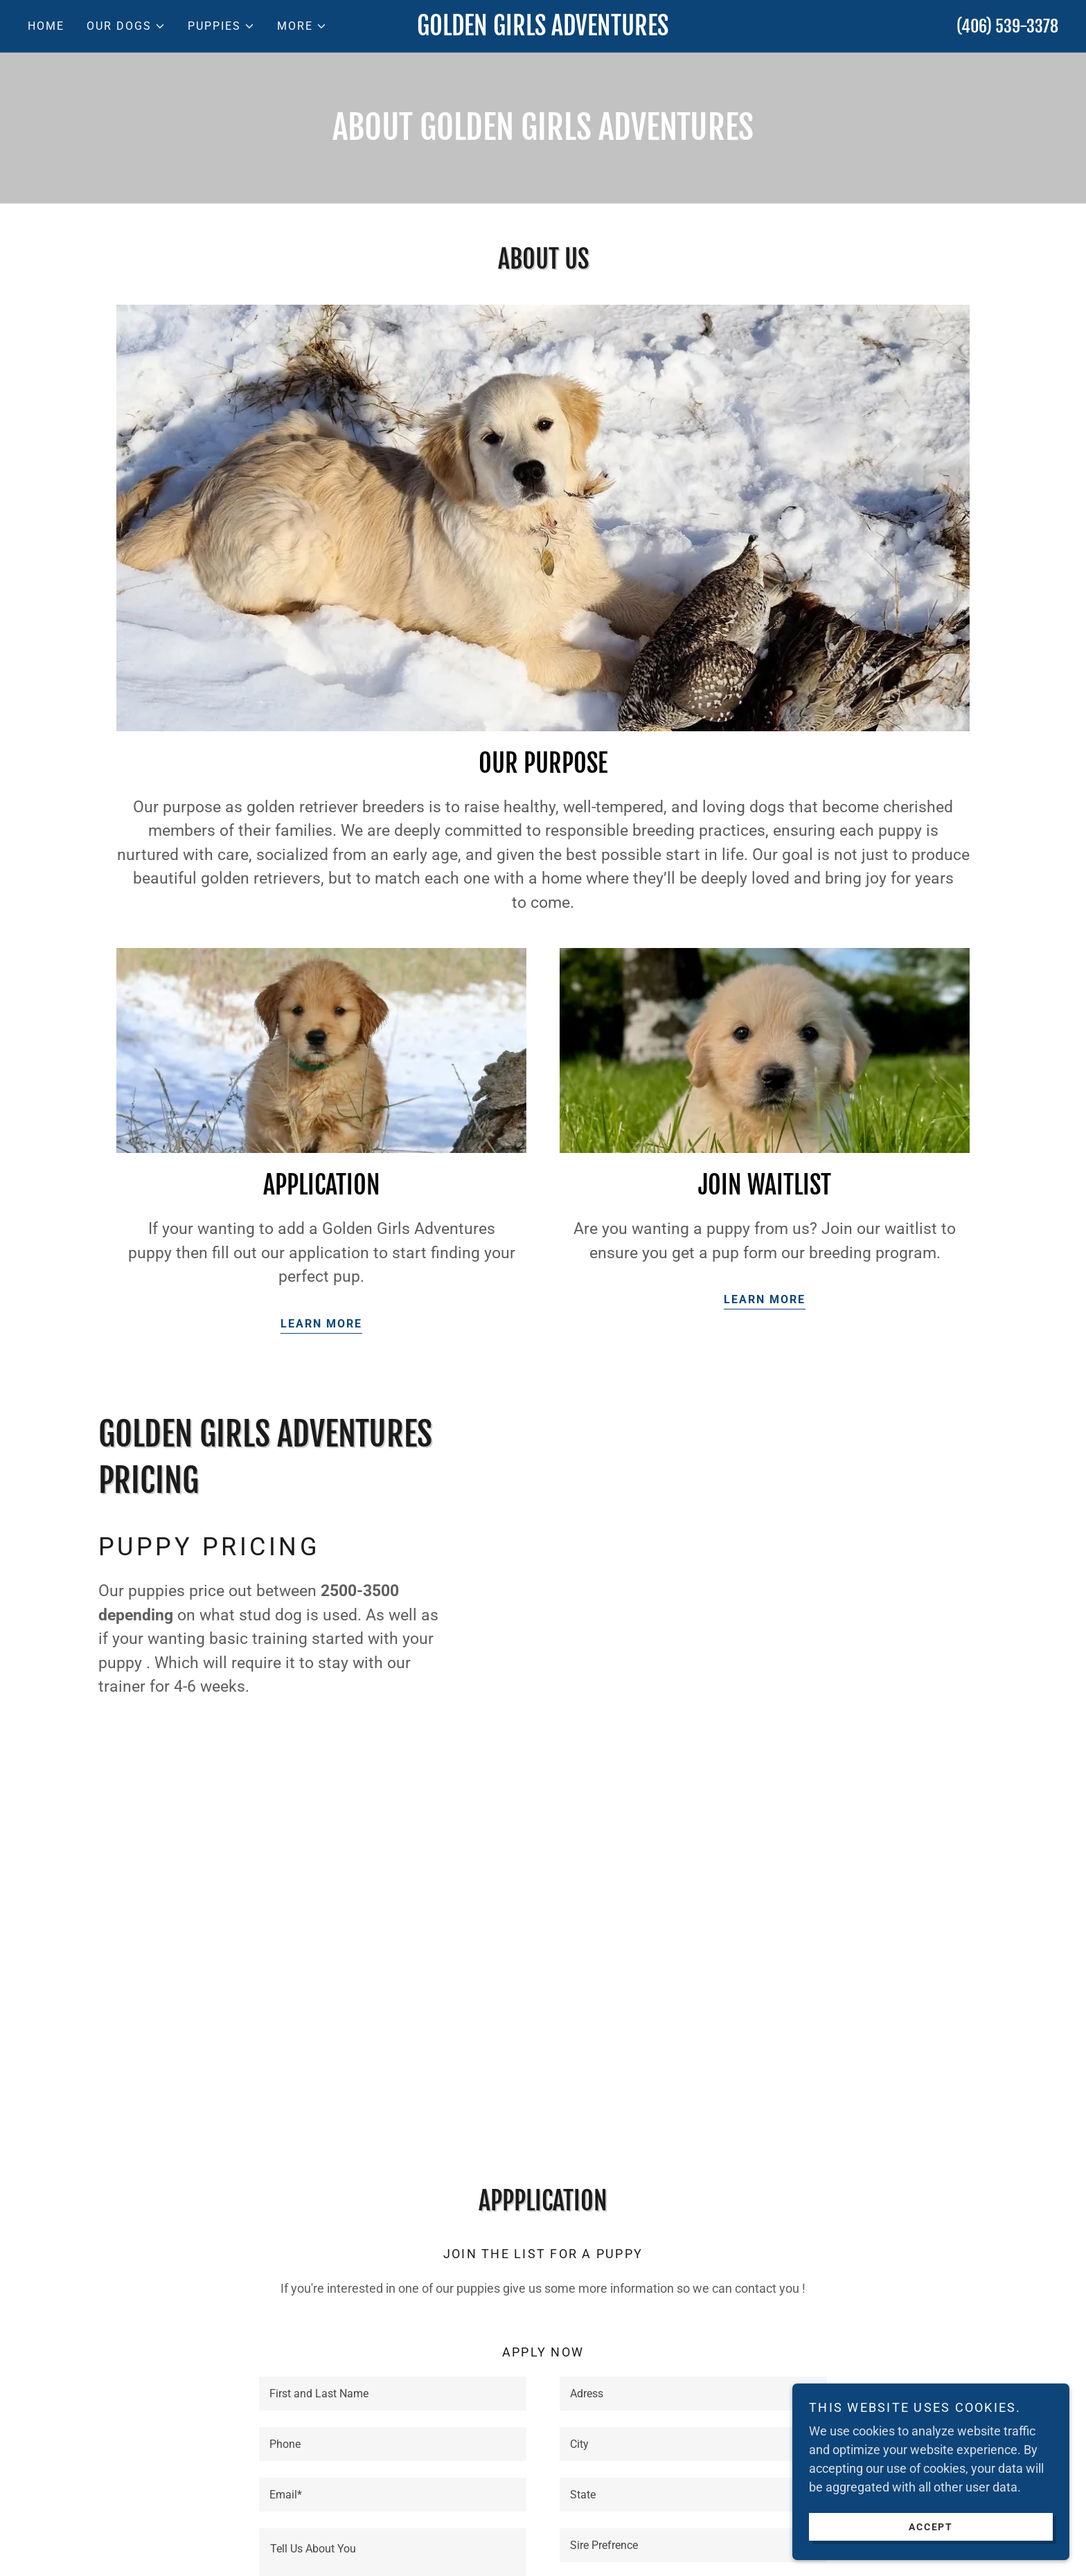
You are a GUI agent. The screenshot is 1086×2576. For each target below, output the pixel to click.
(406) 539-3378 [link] (1007, 26)
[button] (126, 26)
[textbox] (392, 2393)
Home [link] (46, 26)
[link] (543, 31)
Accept (931, 2526)
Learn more (321, 1323)
